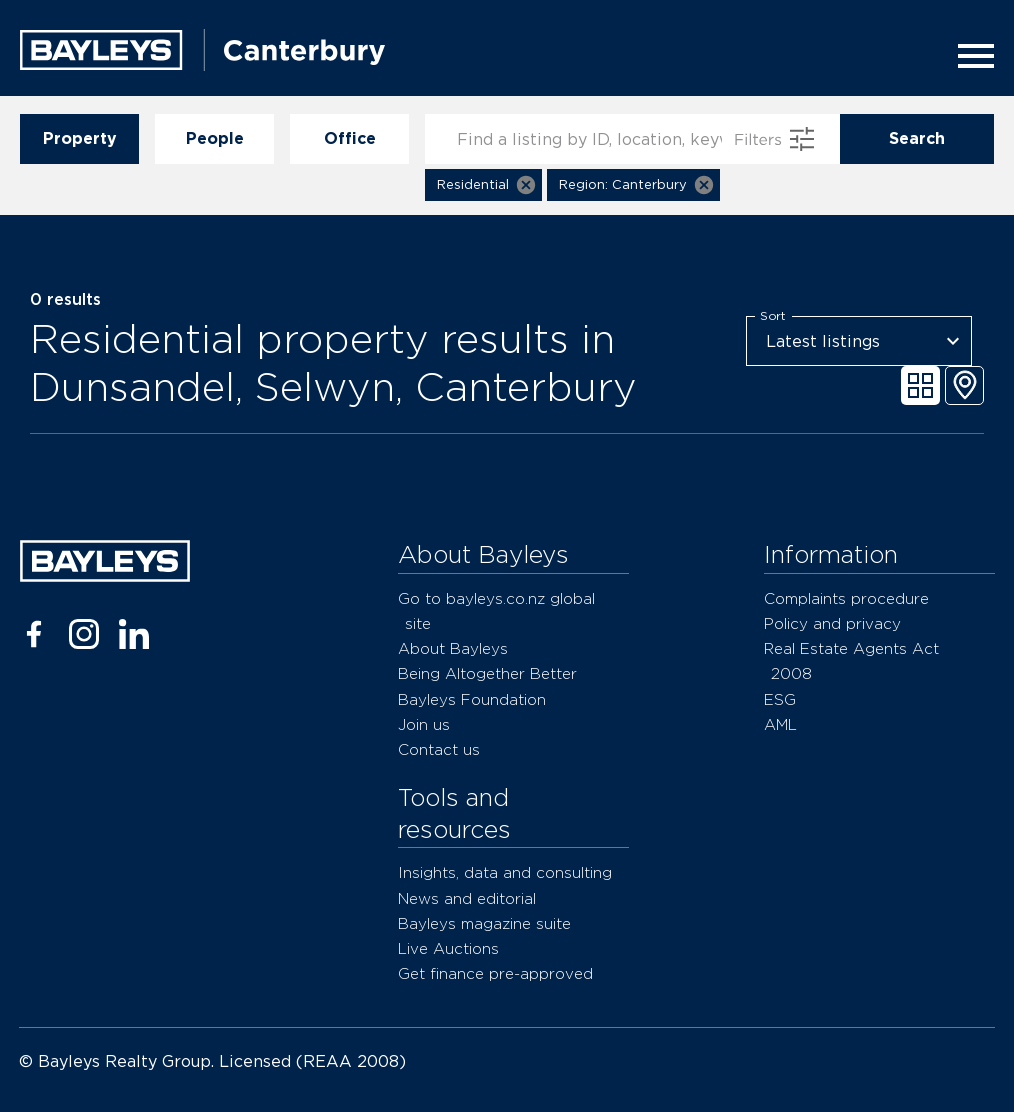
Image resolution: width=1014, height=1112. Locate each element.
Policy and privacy (832, 623)
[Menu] (970, 56)
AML (780, 724)
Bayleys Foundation (472, 699)
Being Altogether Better (487, 673)
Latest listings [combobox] (823, 341)
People (214, 139)
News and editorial (467, 898)
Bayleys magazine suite (484, 923)
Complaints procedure (846, 598)
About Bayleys (453, 648)
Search (917, 139)
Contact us (439, 749)
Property (79, 139)
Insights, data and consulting (505, 872)
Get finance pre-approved (495, 973)
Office (349, 139)
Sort (773, 316)
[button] (483, 185)
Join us (424, 724)
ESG (780, 699)
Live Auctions (448, 948)
